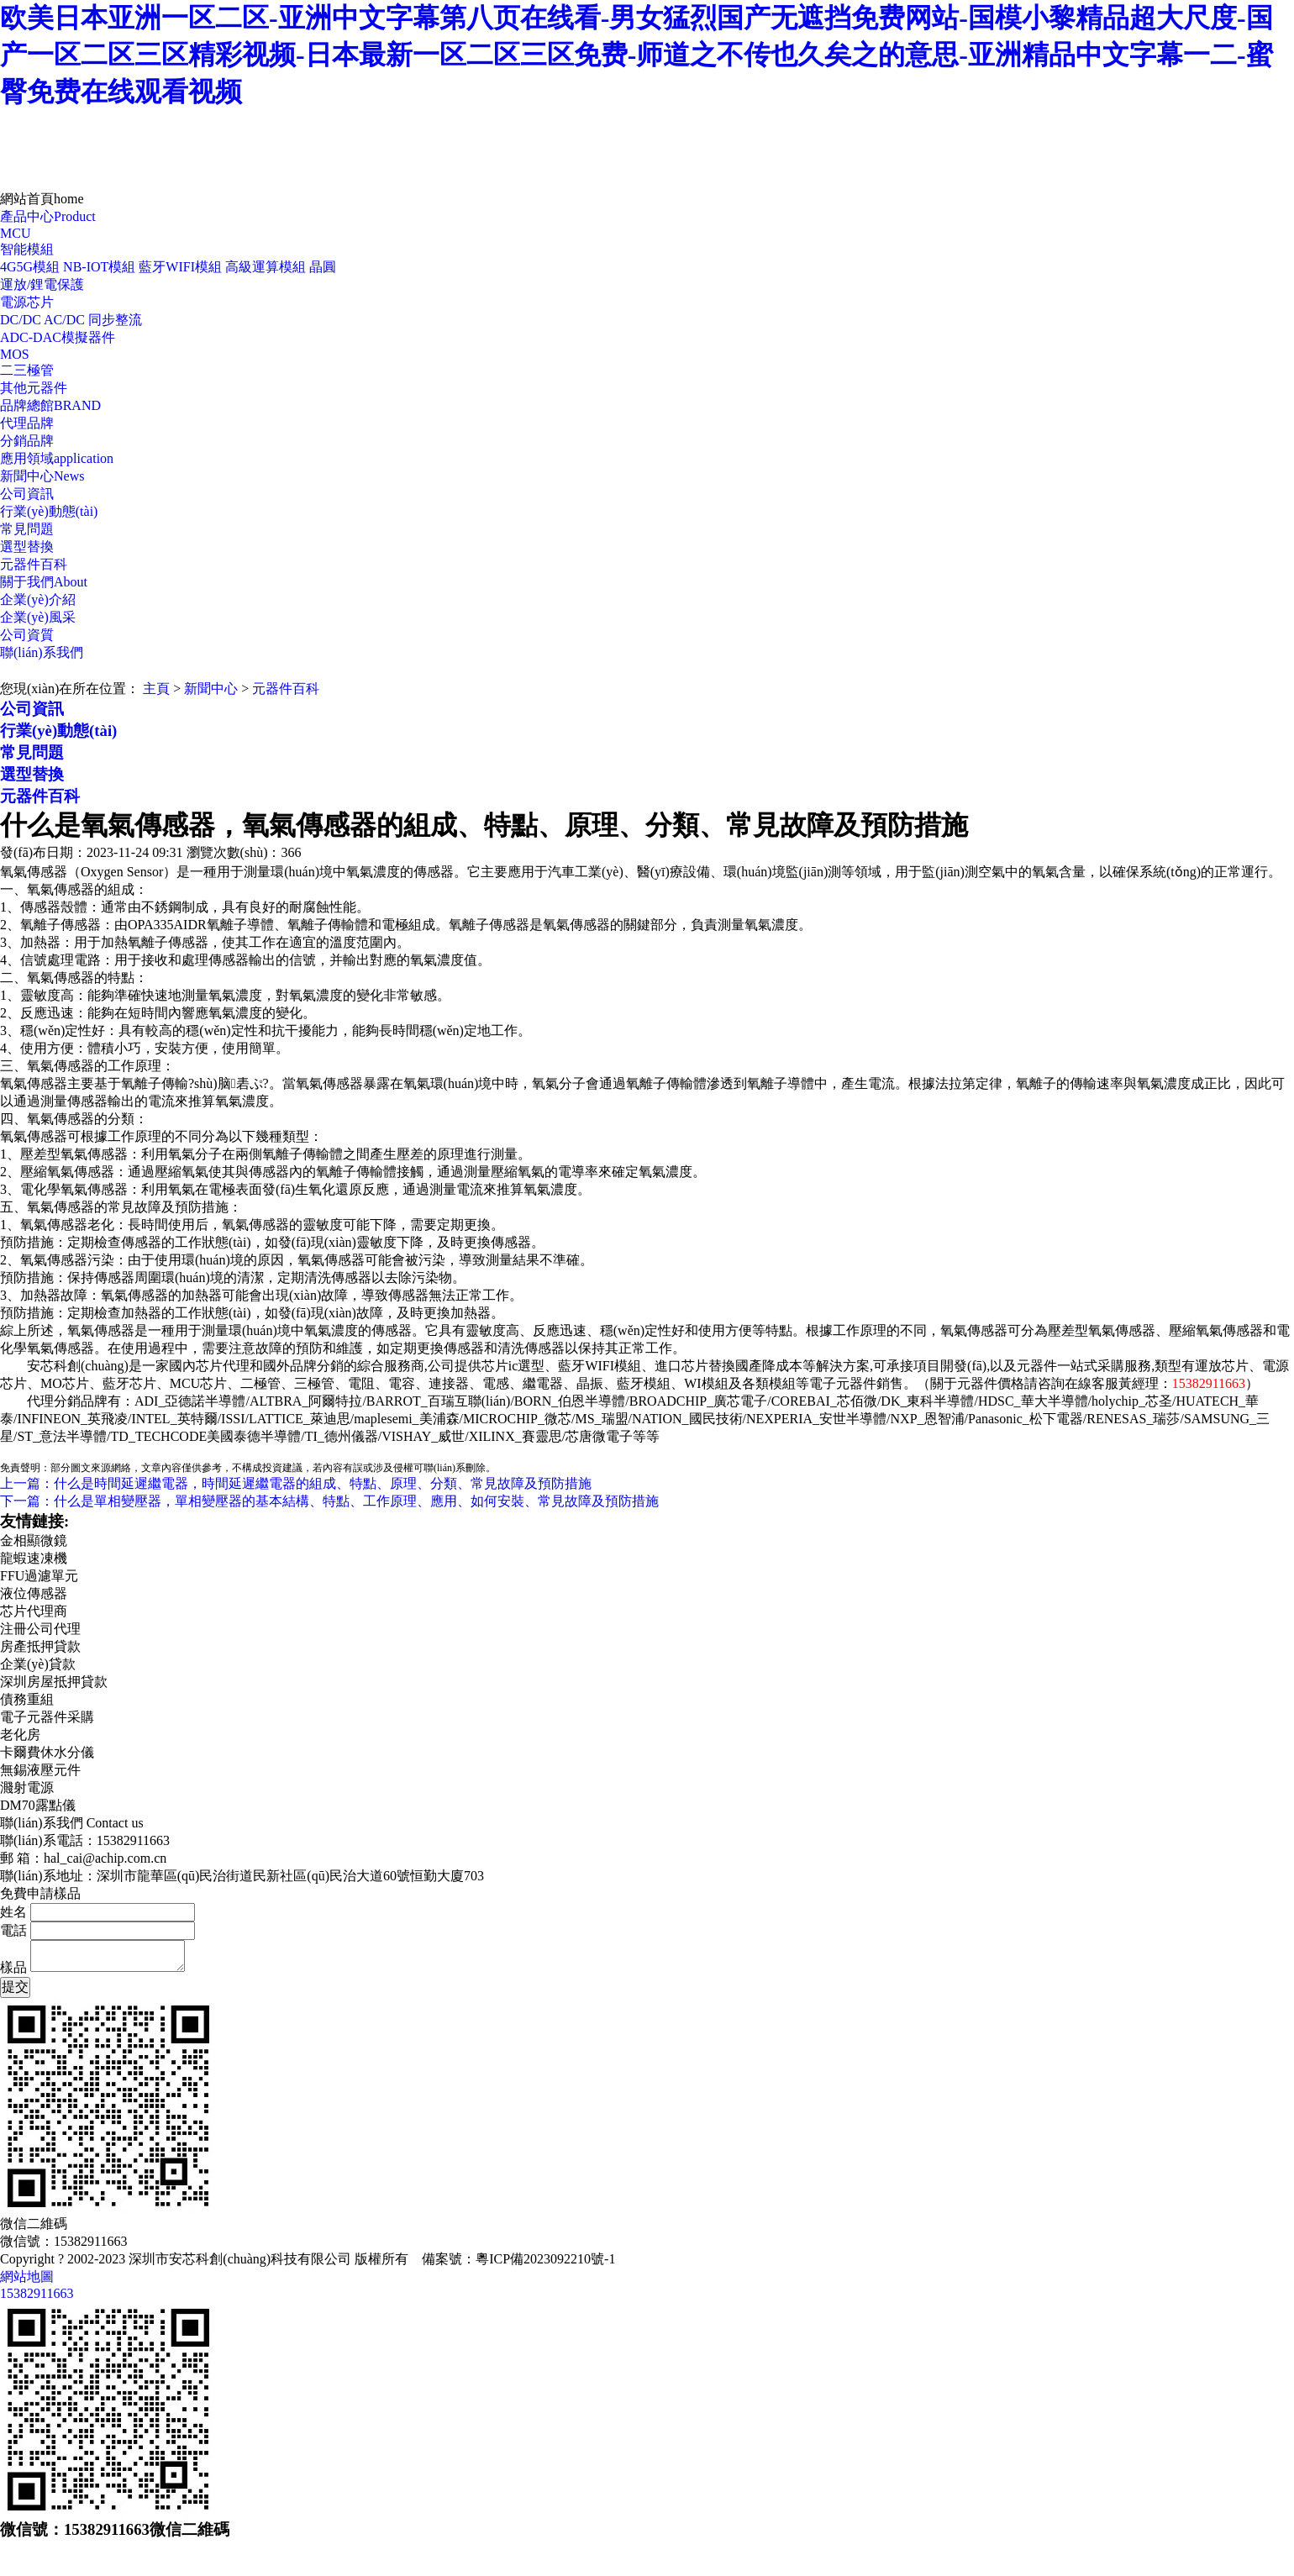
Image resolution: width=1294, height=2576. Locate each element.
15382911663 (36, 2293)
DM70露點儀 (38, 1805)
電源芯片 (27, 302)
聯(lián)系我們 (41, 652)
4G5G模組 (30, 267)
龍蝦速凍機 (33, 1558)
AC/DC (64, 320)
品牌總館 (50, 405)
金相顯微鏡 (33, 1540)
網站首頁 (42, 199)
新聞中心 (42, 476)
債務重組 (27, 1699)
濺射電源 (27, 1787)
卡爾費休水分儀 (47, 1752)
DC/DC (20, 320)
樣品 (13, 1967)
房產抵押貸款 (40, 1646)
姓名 (13, 1912)
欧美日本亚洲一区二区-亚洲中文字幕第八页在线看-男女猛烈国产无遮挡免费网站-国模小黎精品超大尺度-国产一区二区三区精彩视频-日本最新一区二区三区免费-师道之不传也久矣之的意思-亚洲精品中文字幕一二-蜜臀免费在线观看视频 (636, 55)
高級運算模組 (265, 267)
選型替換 (27, 546)
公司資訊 (27, 493)
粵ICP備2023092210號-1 (545, 2259)
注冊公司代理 (40, 1629)
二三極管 (27, 370)
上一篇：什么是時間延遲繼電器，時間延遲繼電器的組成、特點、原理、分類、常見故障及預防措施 (296, 1483)
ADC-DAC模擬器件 (57, 337)
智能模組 (27, 249)
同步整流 (115, 320)
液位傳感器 (33, 1593)
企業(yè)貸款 (38, 1664)
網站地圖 (27, 2276)
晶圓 (322, 267)
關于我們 (43, 582)
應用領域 (56, 458)
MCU (15, 233)
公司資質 (27, 635)
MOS (14, 354)
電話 (13, 1930)
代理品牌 (27, 423)
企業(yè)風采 (38, 617)
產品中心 (48, 216)
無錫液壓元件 (40, 1770)
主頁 (156, 688)
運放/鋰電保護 (42, 284)
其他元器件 (33, 388)
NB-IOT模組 (99, 267)
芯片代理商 (33, 1611)
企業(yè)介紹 (38, 599)
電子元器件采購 (47, 1717)
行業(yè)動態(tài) (48, 511)
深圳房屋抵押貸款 (54, 1681)
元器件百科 (33, 564)
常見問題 (27, 529)
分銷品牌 (27, 441)
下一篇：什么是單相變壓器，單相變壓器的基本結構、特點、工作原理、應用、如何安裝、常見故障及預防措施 (329, 1501)
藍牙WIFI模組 (180, 267)
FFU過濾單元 (39, 1576)
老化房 (20, 1734)
